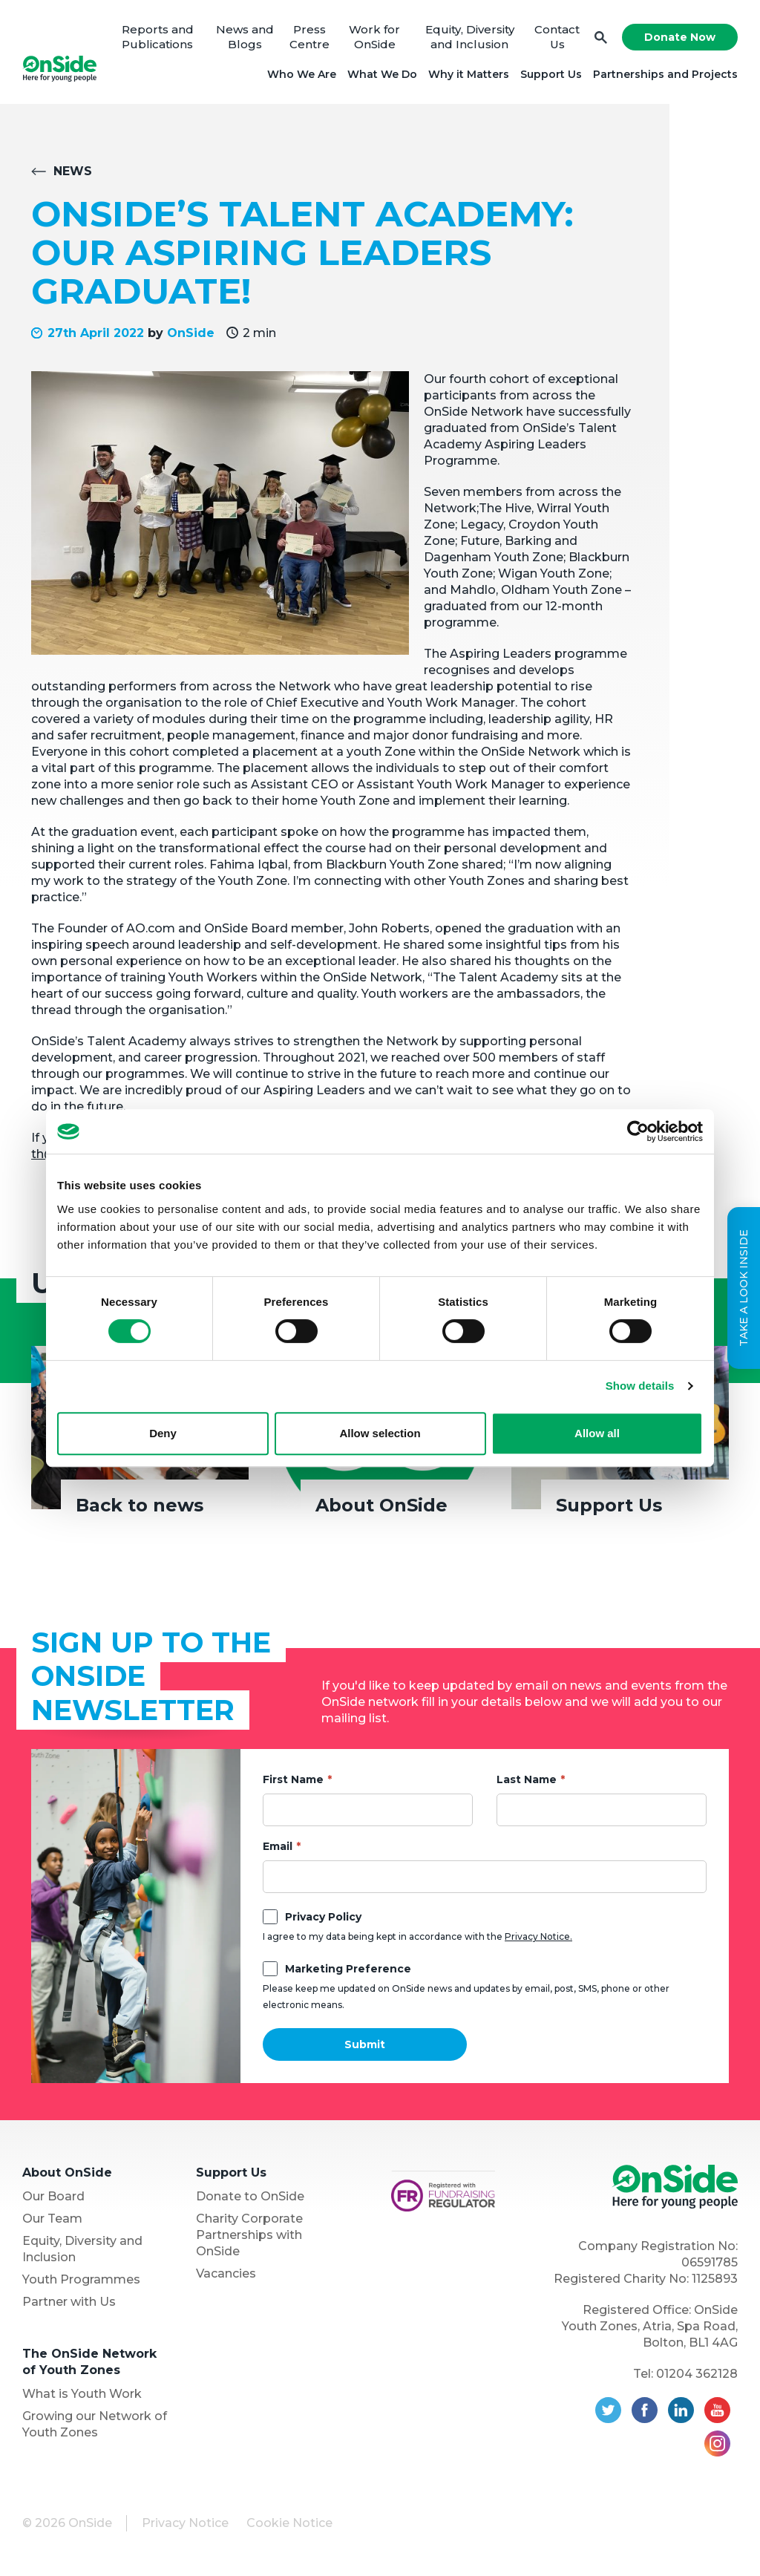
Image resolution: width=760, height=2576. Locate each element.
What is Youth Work (82, 2394)
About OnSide (381, 1505)
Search (600, 37)
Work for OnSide (374, 36)
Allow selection (379, 1433)
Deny (163, 1433)
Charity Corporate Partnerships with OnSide (249, 2234)
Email (277, 1846)
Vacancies (226, 2273)
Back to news (139, 1505)
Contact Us (557, 36)
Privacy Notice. (538, 1936)
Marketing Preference (348, 1968)
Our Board (53, 2196)
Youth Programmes (81, 2279)
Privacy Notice (185, 2523)
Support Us (551, 74)
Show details (640, 1385)
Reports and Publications (158, 36)
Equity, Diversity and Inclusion (469, 36)
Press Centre (309, 36)
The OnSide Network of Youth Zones (89, 2362)
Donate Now (679, 37)
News (72, 171)
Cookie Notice (289, 2523)
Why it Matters (468, 74)
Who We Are (301, 74)
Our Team (52, 2218)
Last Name (527, 1779)
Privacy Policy (323, 1916)
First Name (293, 1779)
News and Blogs (245, 36)
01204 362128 (697, 2374)
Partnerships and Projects (665, 74)
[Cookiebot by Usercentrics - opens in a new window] (638, 1131)
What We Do (382, 74)
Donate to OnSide (250, 2196)
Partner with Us (69, 2302)
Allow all (597, 1433)
